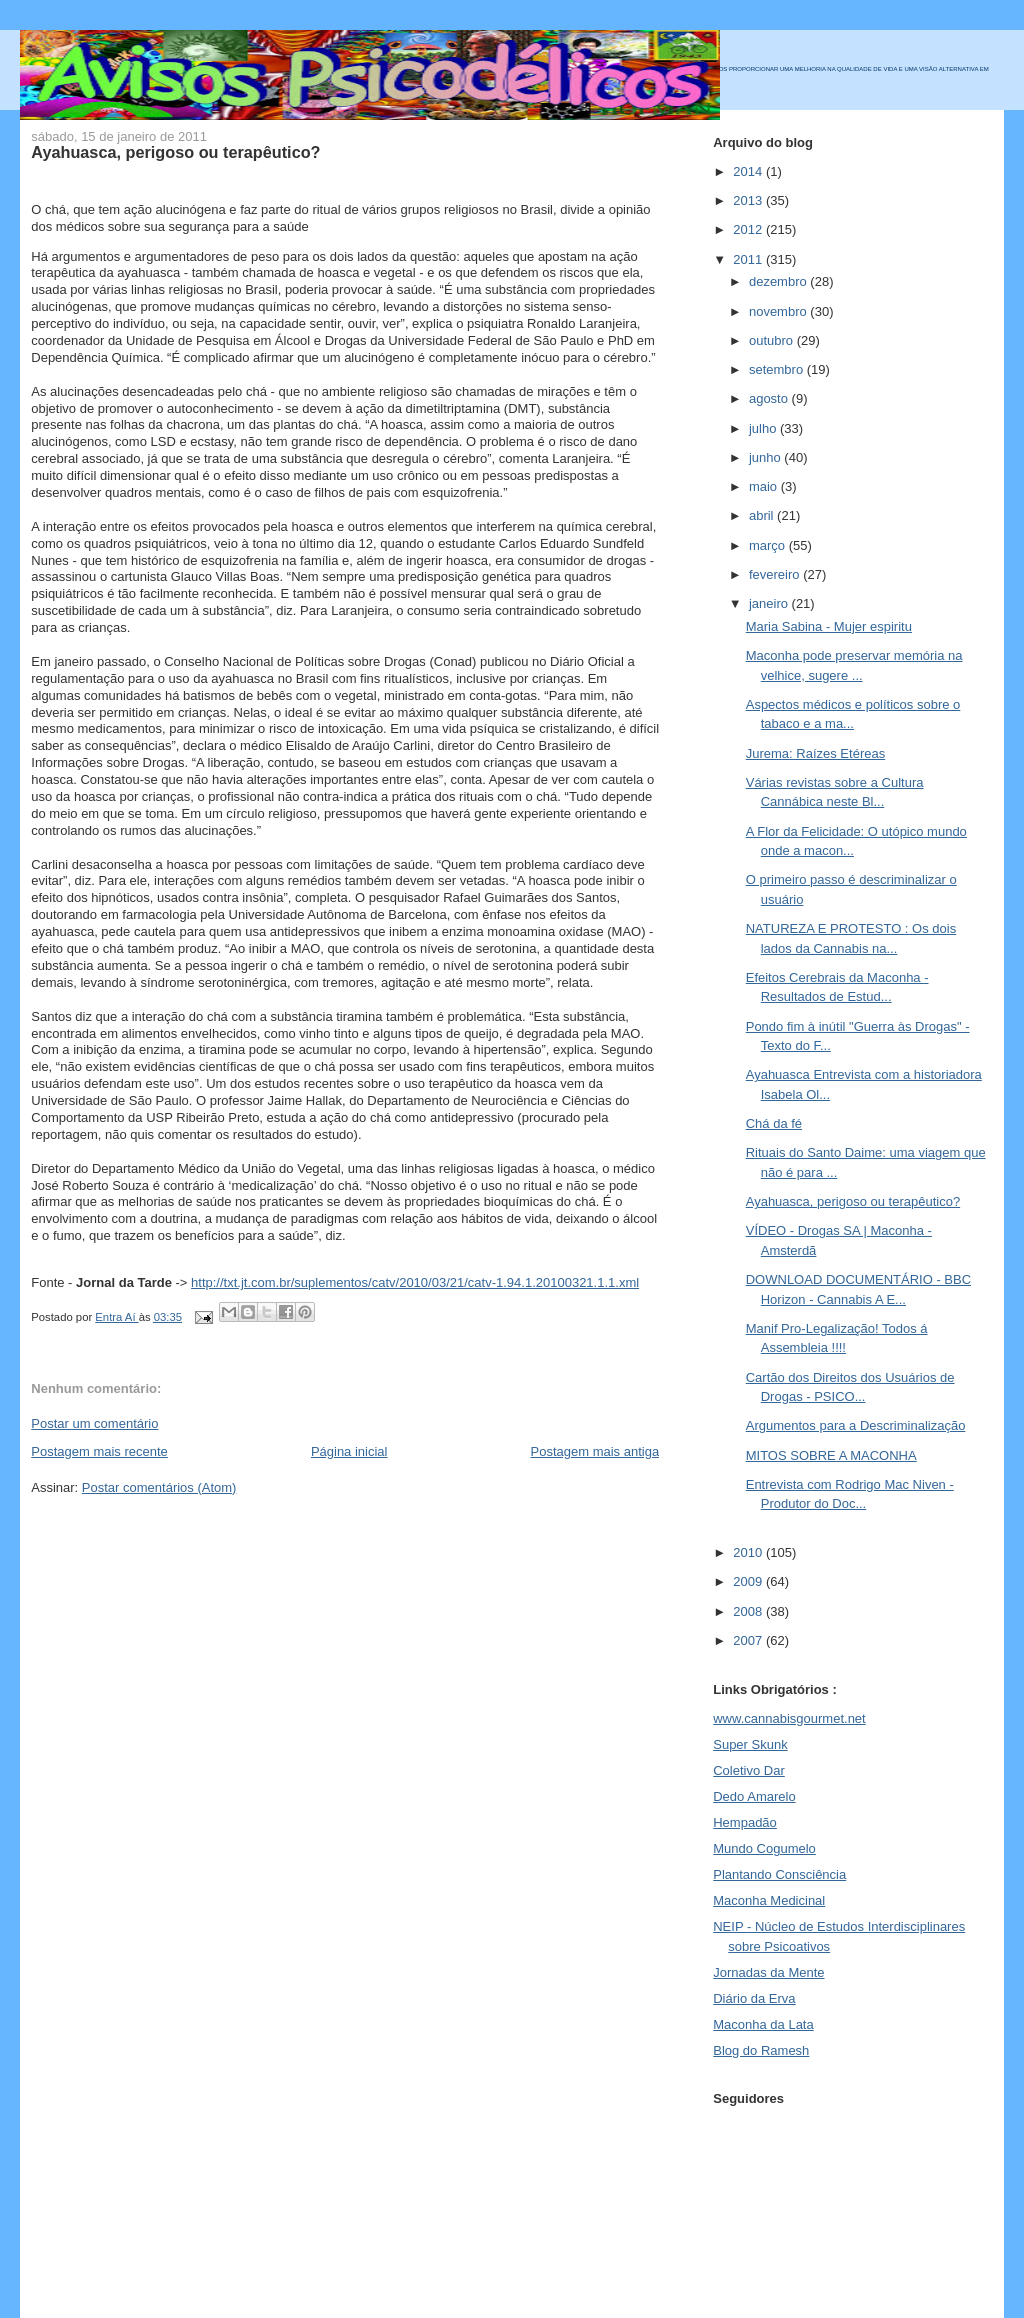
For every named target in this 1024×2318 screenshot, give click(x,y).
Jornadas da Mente (768, 1972)
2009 (749, 1581)
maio (765, 486)
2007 (749, 1640)
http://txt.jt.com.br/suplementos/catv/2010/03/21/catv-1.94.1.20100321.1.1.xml (415, 1282)
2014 (749, 171)
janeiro (770, 603)
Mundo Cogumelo (764, 1848)
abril (763, 515)
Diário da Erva (754, 1998)
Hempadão (745, 1822)
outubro (773, 340)
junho (766, 457)
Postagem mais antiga (595, 1451)
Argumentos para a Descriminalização (856, 1425)
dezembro (779, 281)
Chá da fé (774, 1123)
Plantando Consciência (779, 1874)
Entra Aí (116, 1317)
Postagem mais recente (99, 1451)
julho (764, 428)
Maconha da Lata (763, 2024)
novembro (779, 311)
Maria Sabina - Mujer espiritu (829, 626)
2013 (749, 200)
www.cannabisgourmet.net (789, 1718)
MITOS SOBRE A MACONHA (831, 1455)
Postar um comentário (94, 1423)
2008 (749, 1611)
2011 (749, 259)
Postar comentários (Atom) (159, 1487)
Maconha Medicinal (769, 1900)
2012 (749, 229)
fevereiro (776, 574)
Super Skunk (750, 1744)
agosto (770, 398)
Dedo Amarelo (754, 1796)
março (769, 545)
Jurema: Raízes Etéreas (815, 753)
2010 (749, 1552)
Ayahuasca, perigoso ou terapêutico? (853, 1201)
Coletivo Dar (749, 1770)
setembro (778, 369)
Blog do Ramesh (761, 2050)
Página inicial (349, 1451)
